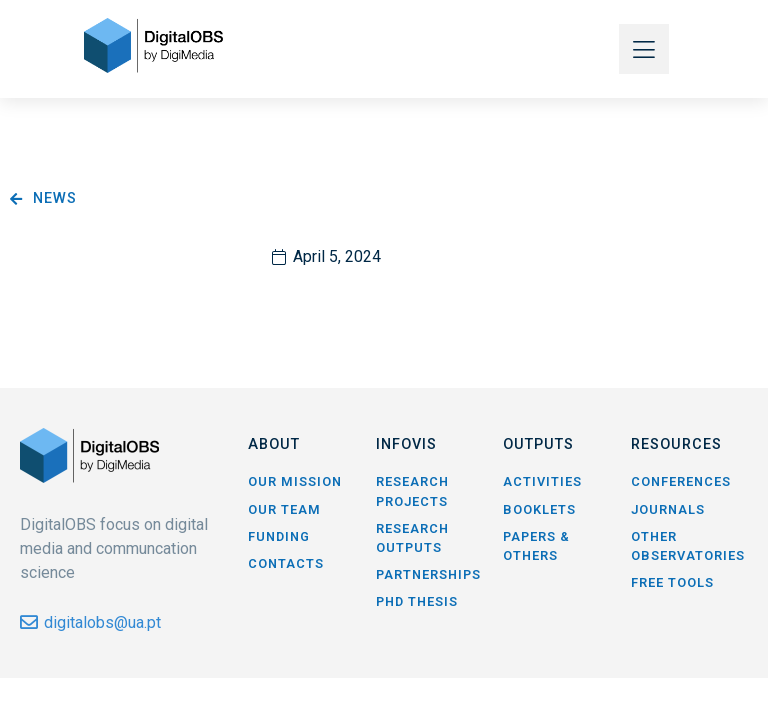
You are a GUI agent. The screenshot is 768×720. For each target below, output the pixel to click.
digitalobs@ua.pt (102, 622)
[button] (644, 49)
